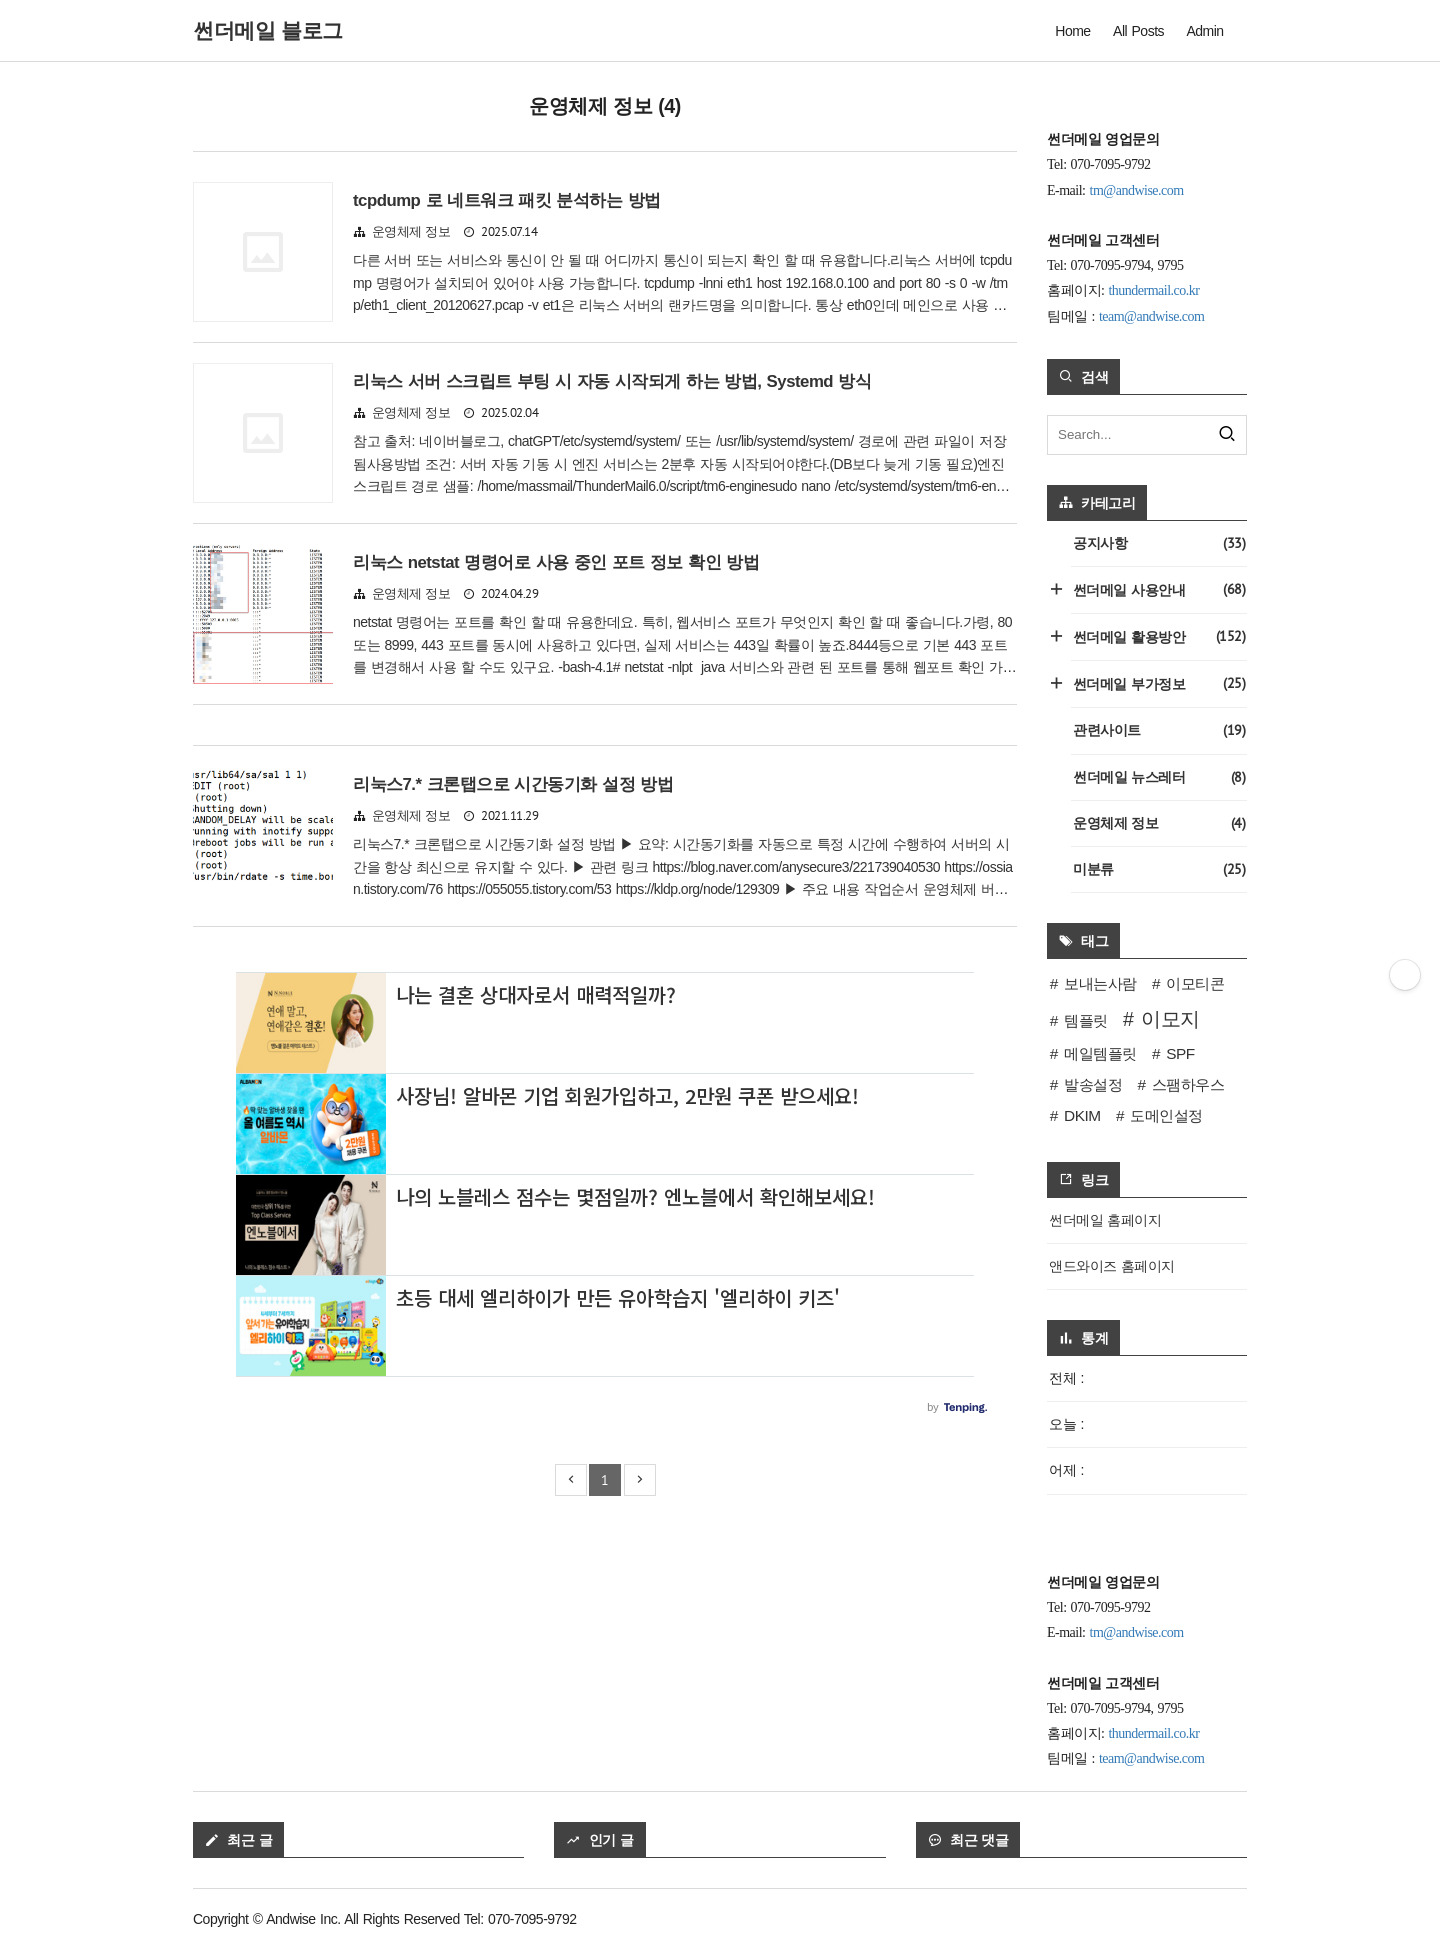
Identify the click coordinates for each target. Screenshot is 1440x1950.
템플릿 (1086, 1020)
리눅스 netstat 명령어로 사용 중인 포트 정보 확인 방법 (556, 562)
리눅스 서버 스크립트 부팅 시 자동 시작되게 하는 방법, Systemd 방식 (612, 381)
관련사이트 (1159, 730)
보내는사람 (1100, 983)
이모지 (1170, 1019)
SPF (1180, 1053)
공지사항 (1159, 543)
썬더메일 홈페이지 (1105, 1220)
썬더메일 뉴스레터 (1159, 777)
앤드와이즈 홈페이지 (1112, 1266)
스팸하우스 (1188, 1084)
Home (1072, 31)
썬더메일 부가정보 (1158, 683)
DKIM (1082, 1115)
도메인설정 (1166, 1115)
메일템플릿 (1100, 1053)
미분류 (1159, 869)
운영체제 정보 (411, 232)
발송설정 (1093, 1084)
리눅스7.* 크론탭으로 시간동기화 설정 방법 (513, 784)
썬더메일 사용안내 (1158, 589)
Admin (1204, 31)
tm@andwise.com (1137, 190)
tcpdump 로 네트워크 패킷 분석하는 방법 (507, 200)
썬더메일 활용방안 (1158, 636)
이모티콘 (1195, 983)
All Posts (1138, 31)
